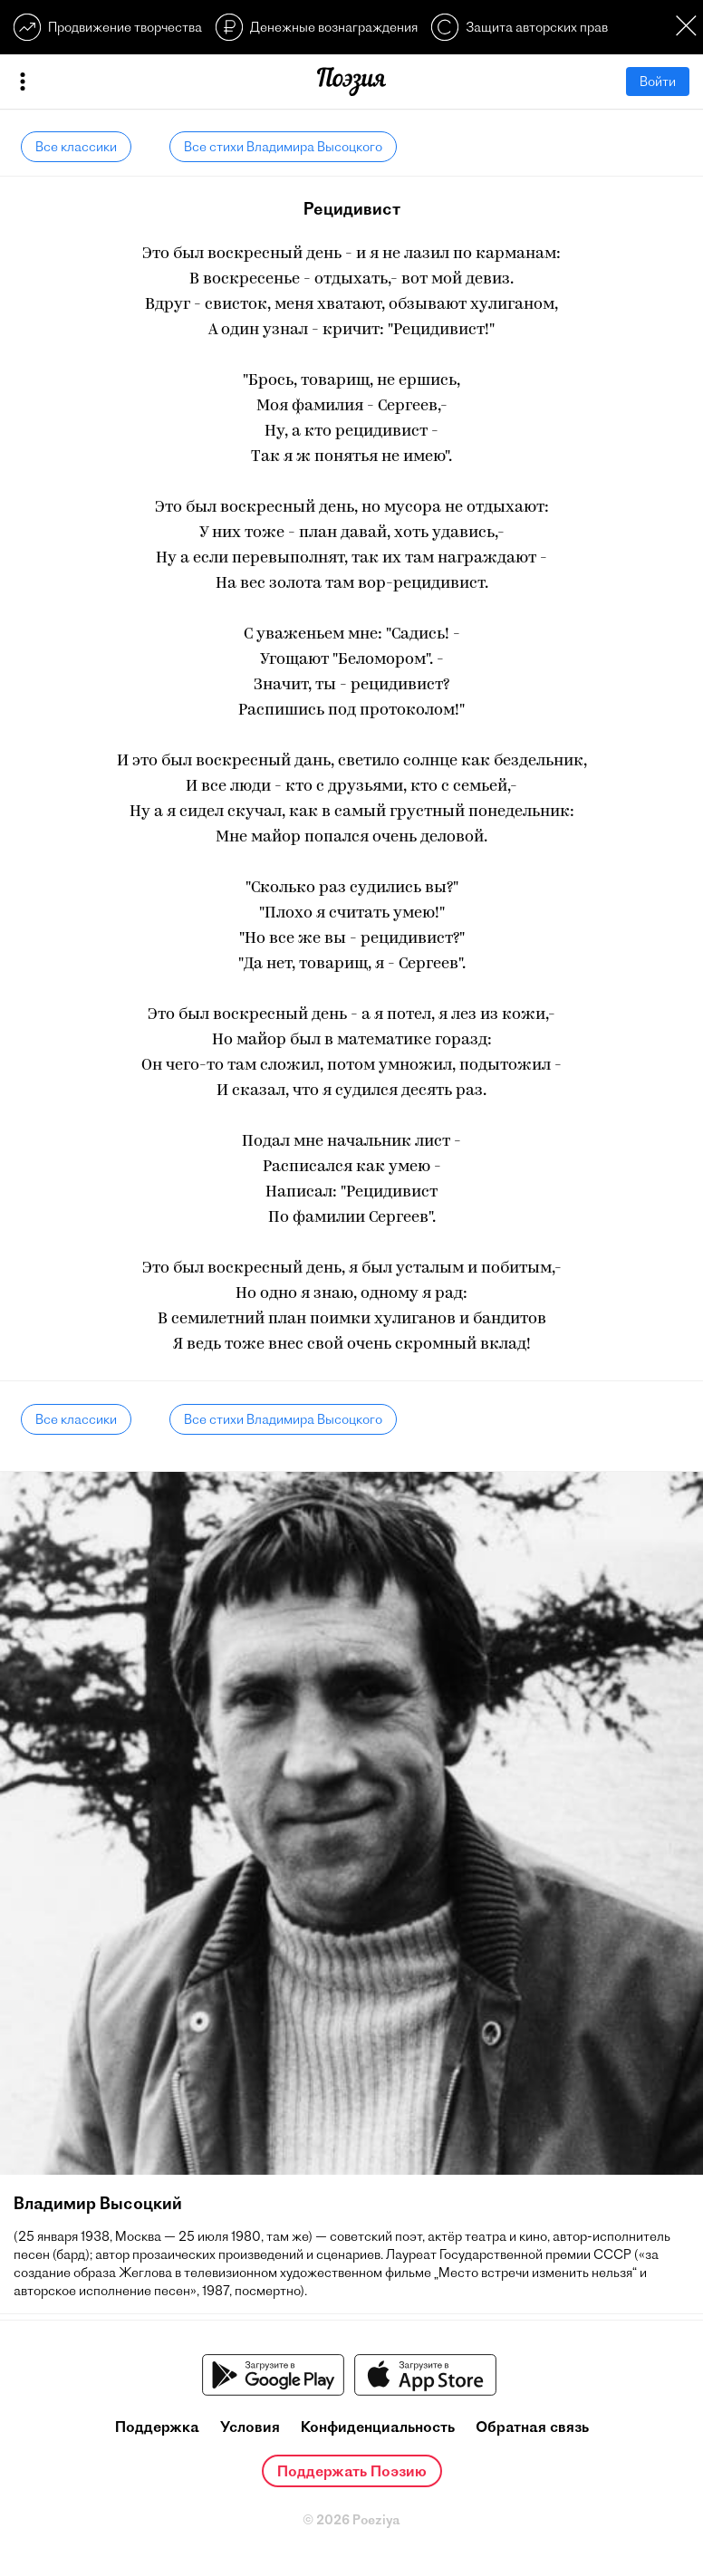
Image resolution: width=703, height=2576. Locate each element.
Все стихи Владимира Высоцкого (283, 147)
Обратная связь (532, 2426)
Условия (250, 2426)
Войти (658, 81)
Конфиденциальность (378, 2426)
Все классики (76, 147)
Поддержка (157, 2426)
